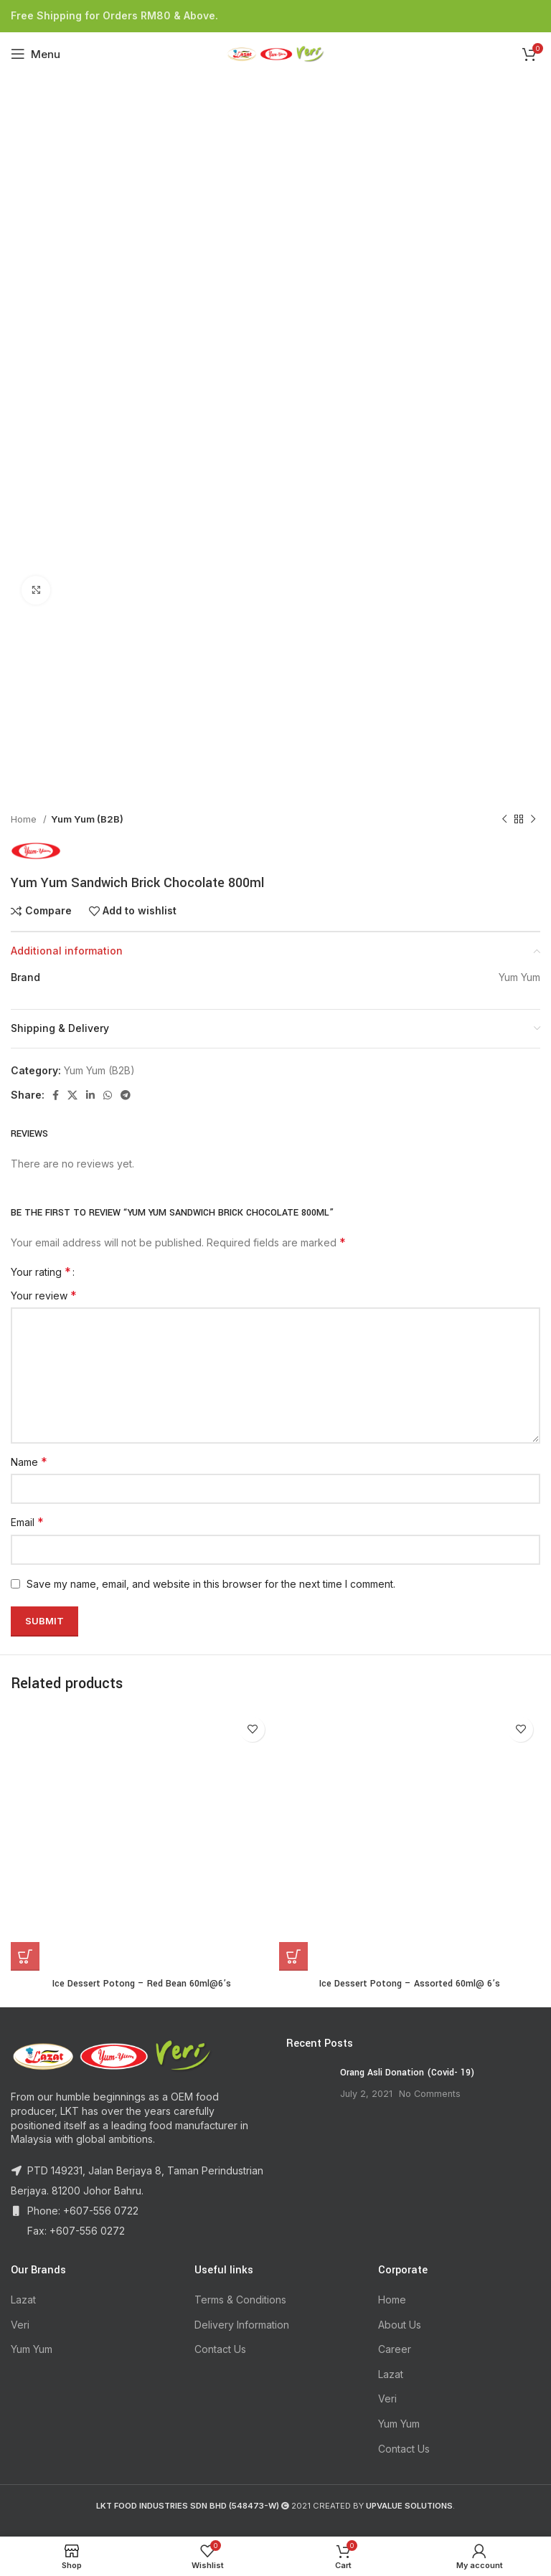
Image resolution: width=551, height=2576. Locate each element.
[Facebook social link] (55, 1095)
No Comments (430, 2093)
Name (29, 1461)
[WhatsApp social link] (107, 1095)
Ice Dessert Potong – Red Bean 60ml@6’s (141, 1983)
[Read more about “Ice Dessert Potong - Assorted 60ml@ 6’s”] (293, 1956)
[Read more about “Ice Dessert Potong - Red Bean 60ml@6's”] (25, 1956)
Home (25, 819)
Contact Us (220, 2349)
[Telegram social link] (125, 1095)
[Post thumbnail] (307, 2087)
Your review (44, 1295)
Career (394, 2349)
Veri (20, 2325)
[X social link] (72, 1095)
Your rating (41, 1271)
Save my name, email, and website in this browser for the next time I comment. (211, 1584)
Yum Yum (31, 2349)
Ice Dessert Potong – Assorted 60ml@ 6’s (409, 1983)
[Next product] (533, 820)
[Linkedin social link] (90, 1095)
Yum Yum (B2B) (87, 819)
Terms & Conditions (240, 2299)
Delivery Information (241, 2325)
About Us (399, 2325)
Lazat (23, 2299)
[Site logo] (275, 53)
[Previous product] (504, 820)
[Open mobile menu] (35, 53)
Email (27, 1522)
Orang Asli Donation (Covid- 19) (407, 2072)
